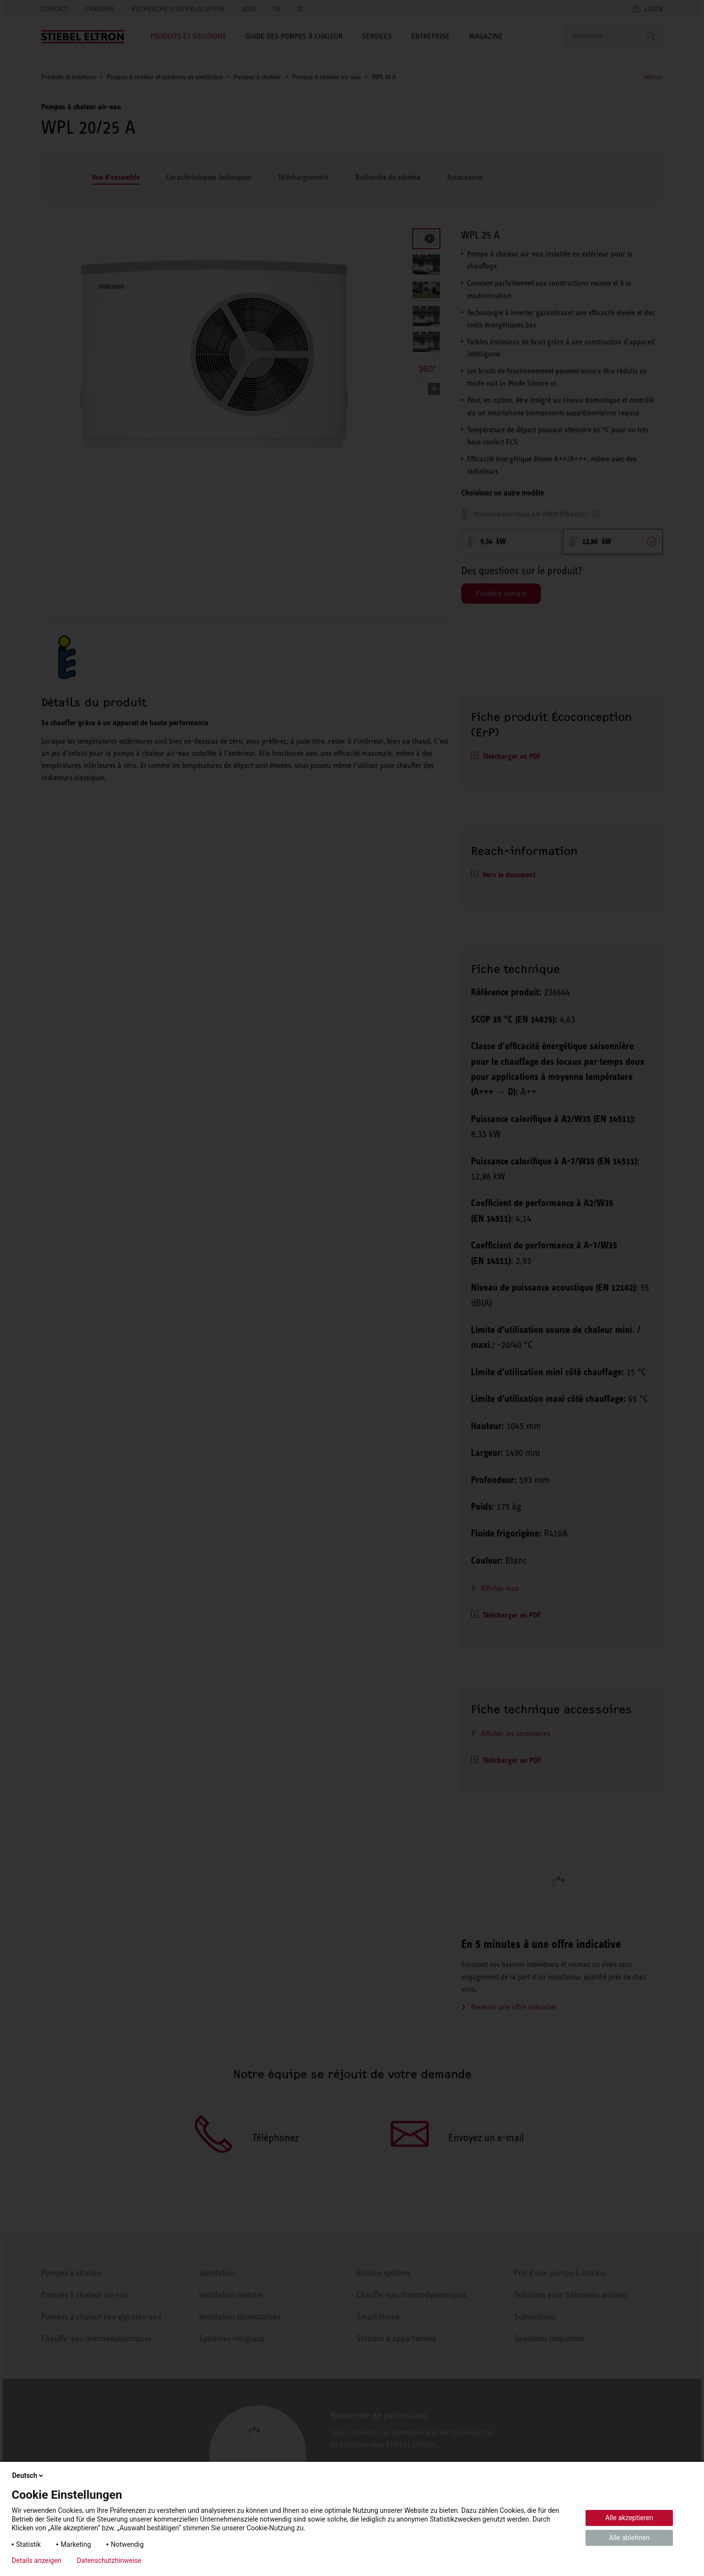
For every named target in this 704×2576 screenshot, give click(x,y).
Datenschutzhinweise (109, 2560)
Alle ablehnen (629, 2538)
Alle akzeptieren (629, 2518)
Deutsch (28, 2475)
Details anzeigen (36, 2560)
